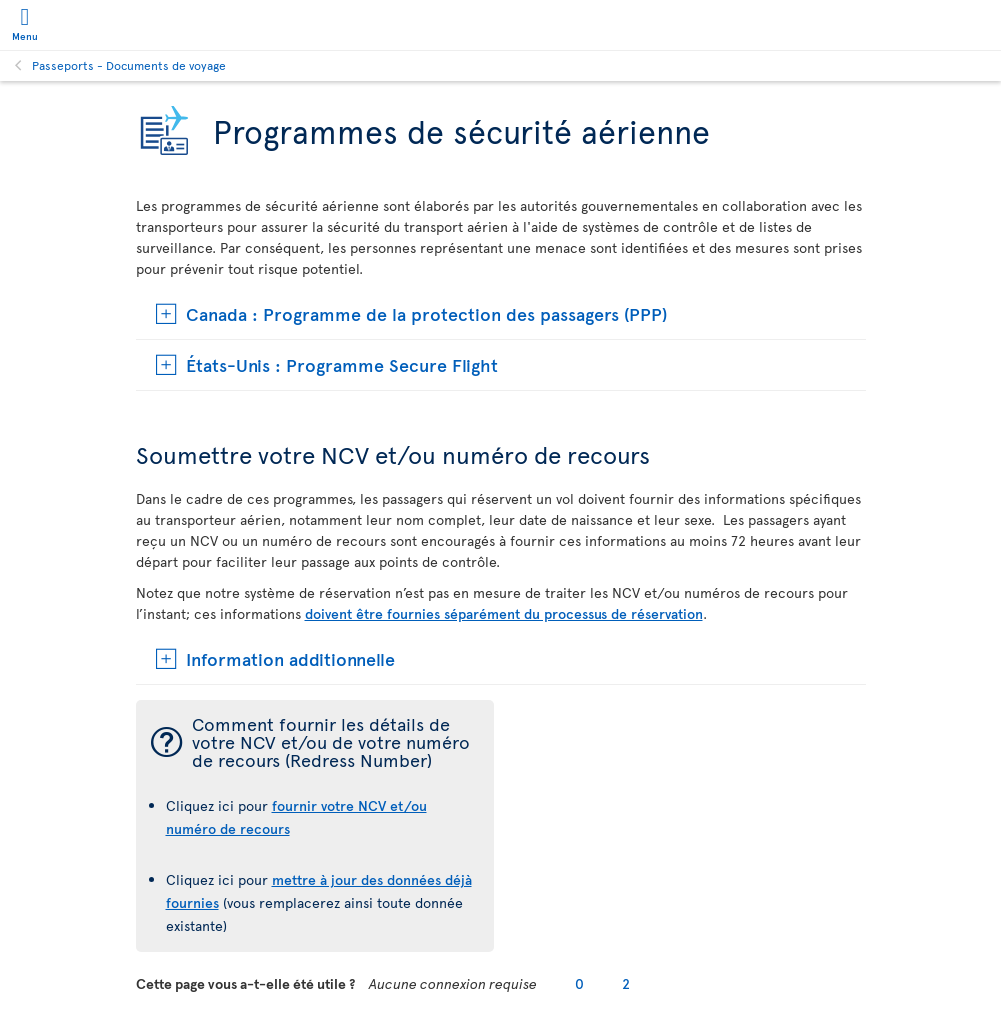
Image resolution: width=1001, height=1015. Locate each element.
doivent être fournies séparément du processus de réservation (504, 613)
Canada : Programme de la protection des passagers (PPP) (426, 313)
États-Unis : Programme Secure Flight (342, 364)
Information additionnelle (290, 658)
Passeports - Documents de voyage (129, 65)
